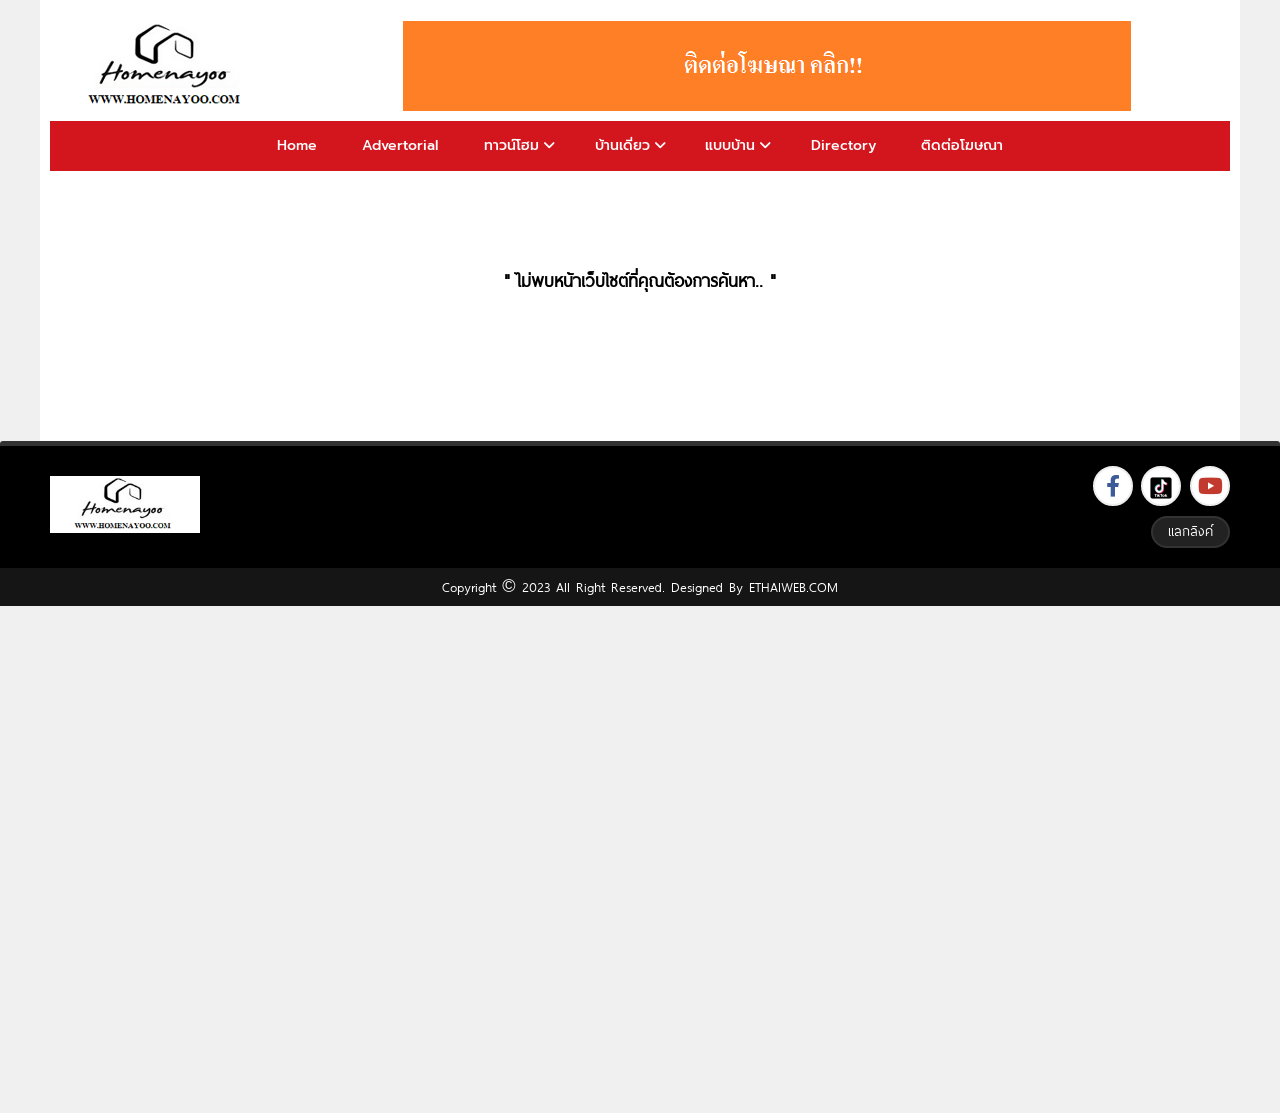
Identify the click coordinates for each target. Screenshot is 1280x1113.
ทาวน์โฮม (511, 145)
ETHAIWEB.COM (793, 587)
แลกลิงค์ (1190, 531)
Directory (843, 145)
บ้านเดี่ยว (622, 145)
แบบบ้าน (730, 145)
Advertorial (400, 145)
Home (297, 145)
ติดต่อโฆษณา (962, 145)
